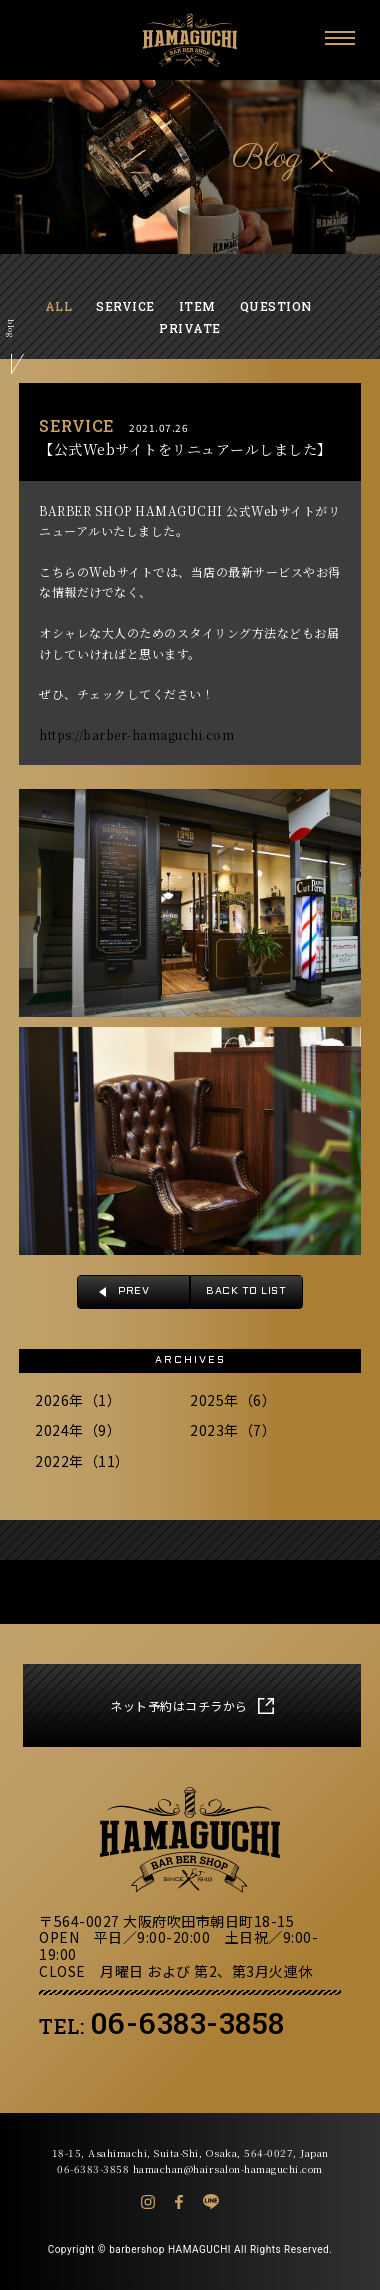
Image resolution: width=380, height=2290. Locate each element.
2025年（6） (233, 1400)
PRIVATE (190, 328)
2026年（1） (78, 1400)
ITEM (197, 306)
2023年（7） (233, 1430)
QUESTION (276, 306)
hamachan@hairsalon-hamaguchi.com (228, 2168)
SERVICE (125, 306)
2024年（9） (78, 1430)
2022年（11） (82, 1461)
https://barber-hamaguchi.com (136, 734)
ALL (59, 306)
